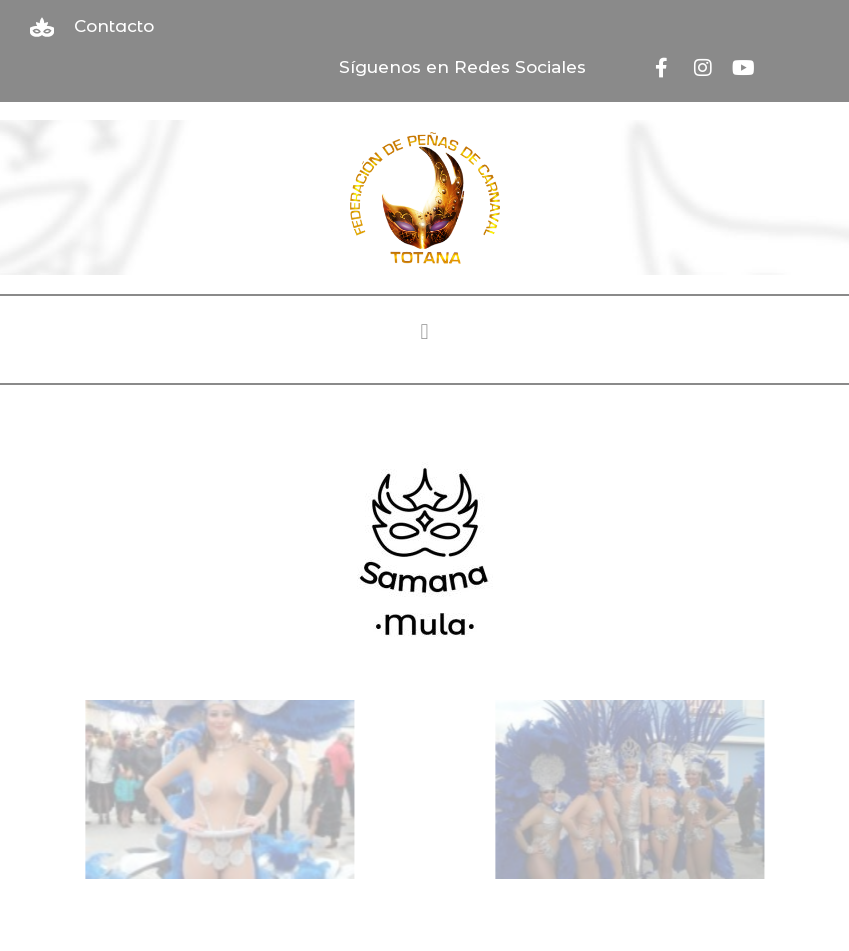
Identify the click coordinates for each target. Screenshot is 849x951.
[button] (424, 332)
